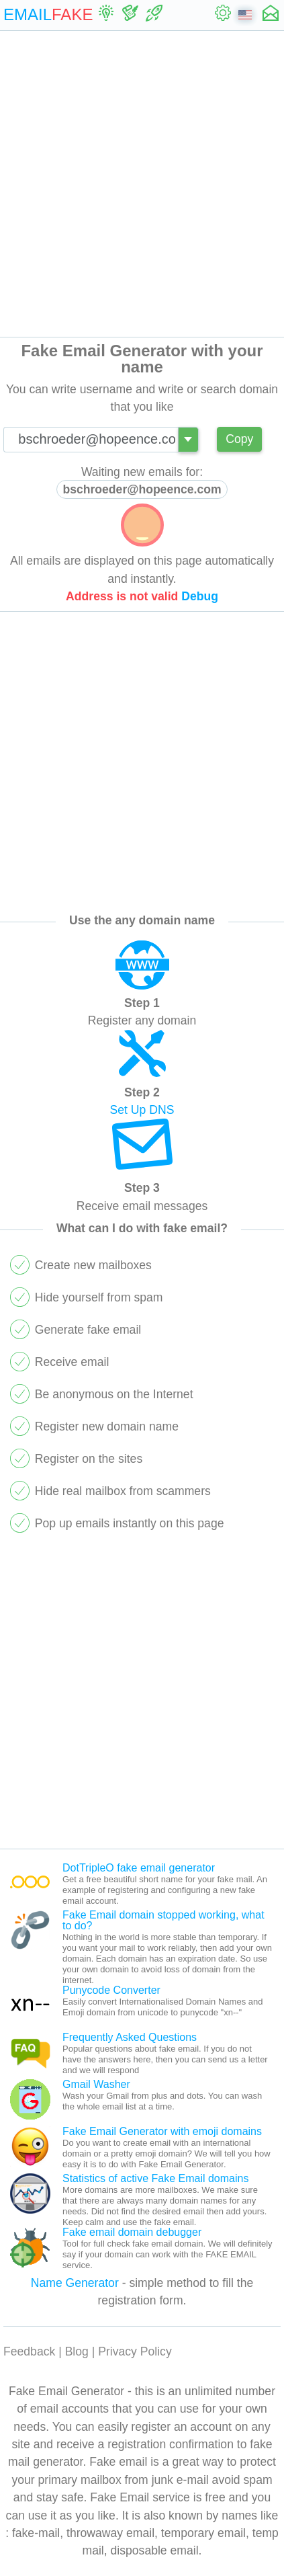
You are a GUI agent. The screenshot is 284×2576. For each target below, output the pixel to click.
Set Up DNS (142, 1110)
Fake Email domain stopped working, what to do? (163, 1920)
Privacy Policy (135, 2351)
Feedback (29, 2351)
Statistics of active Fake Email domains (155, 2178)
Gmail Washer (96, 2084)
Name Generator (75, 2283)
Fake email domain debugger (131, 2232)
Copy (239, 439)
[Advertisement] (142, 184)
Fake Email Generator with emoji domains (162, 2131)
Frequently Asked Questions (129, 2037)
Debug (199, 596)
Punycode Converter (111, 1990)
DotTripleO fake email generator (138, 1868)
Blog (77, 2351)
